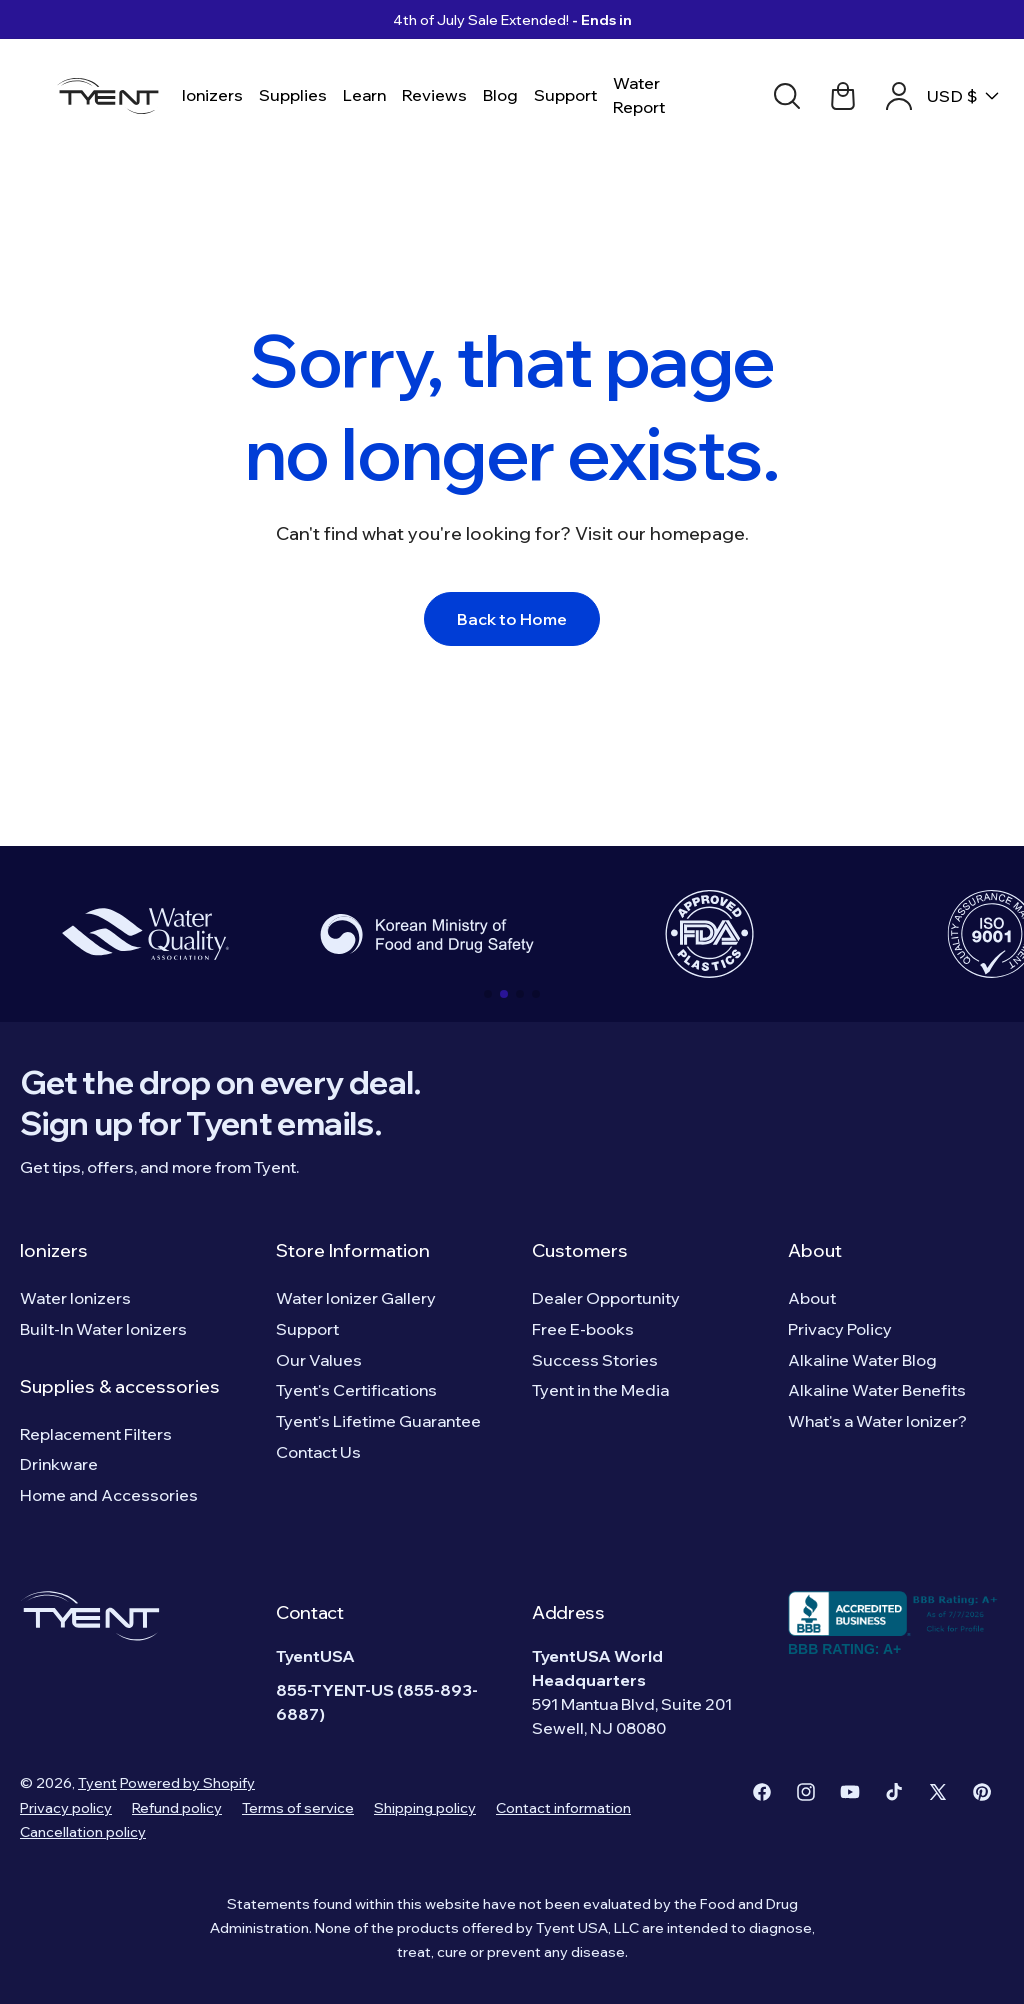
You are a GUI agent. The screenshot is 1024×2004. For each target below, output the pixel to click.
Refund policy (177, 1808)
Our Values (319, 1360)
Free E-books (583, 1329)
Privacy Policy (840, 1329)
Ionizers (54, 1250)
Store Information (353, 1250)
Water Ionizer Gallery (356, 1298)
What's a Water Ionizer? (877, 1421)
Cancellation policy (83, 1832)
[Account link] (899, 96)
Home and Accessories (109, 1495)
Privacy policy (66, 1808)
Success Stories (595, 1360)
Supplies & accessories (120, 1386)
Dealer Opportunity (606, 1298)
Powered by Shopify (187, 1783)
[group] (145, 934)
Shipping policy (425, 1808)
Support (307, 1329)
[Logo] (113, 96)
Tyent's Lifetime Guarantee (378, 1421)
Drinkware (59, 1464)
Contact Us (318, 1452)
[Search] (787, 96)
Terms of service (298, 1808)
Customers (580, 1250)
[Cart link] (843, 96)
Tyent (97, 1783)
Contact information (563, 1808)
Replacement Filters (96, 1434)
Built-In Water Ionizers (103, 1329)
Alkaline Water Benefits (877, 1390)
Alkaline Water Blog (862, 1360)
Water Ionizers (75, 1298)
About (815, 1250)
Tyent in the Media (600, 1390)
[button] (488, 994)
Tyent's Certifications (356, 1390)
